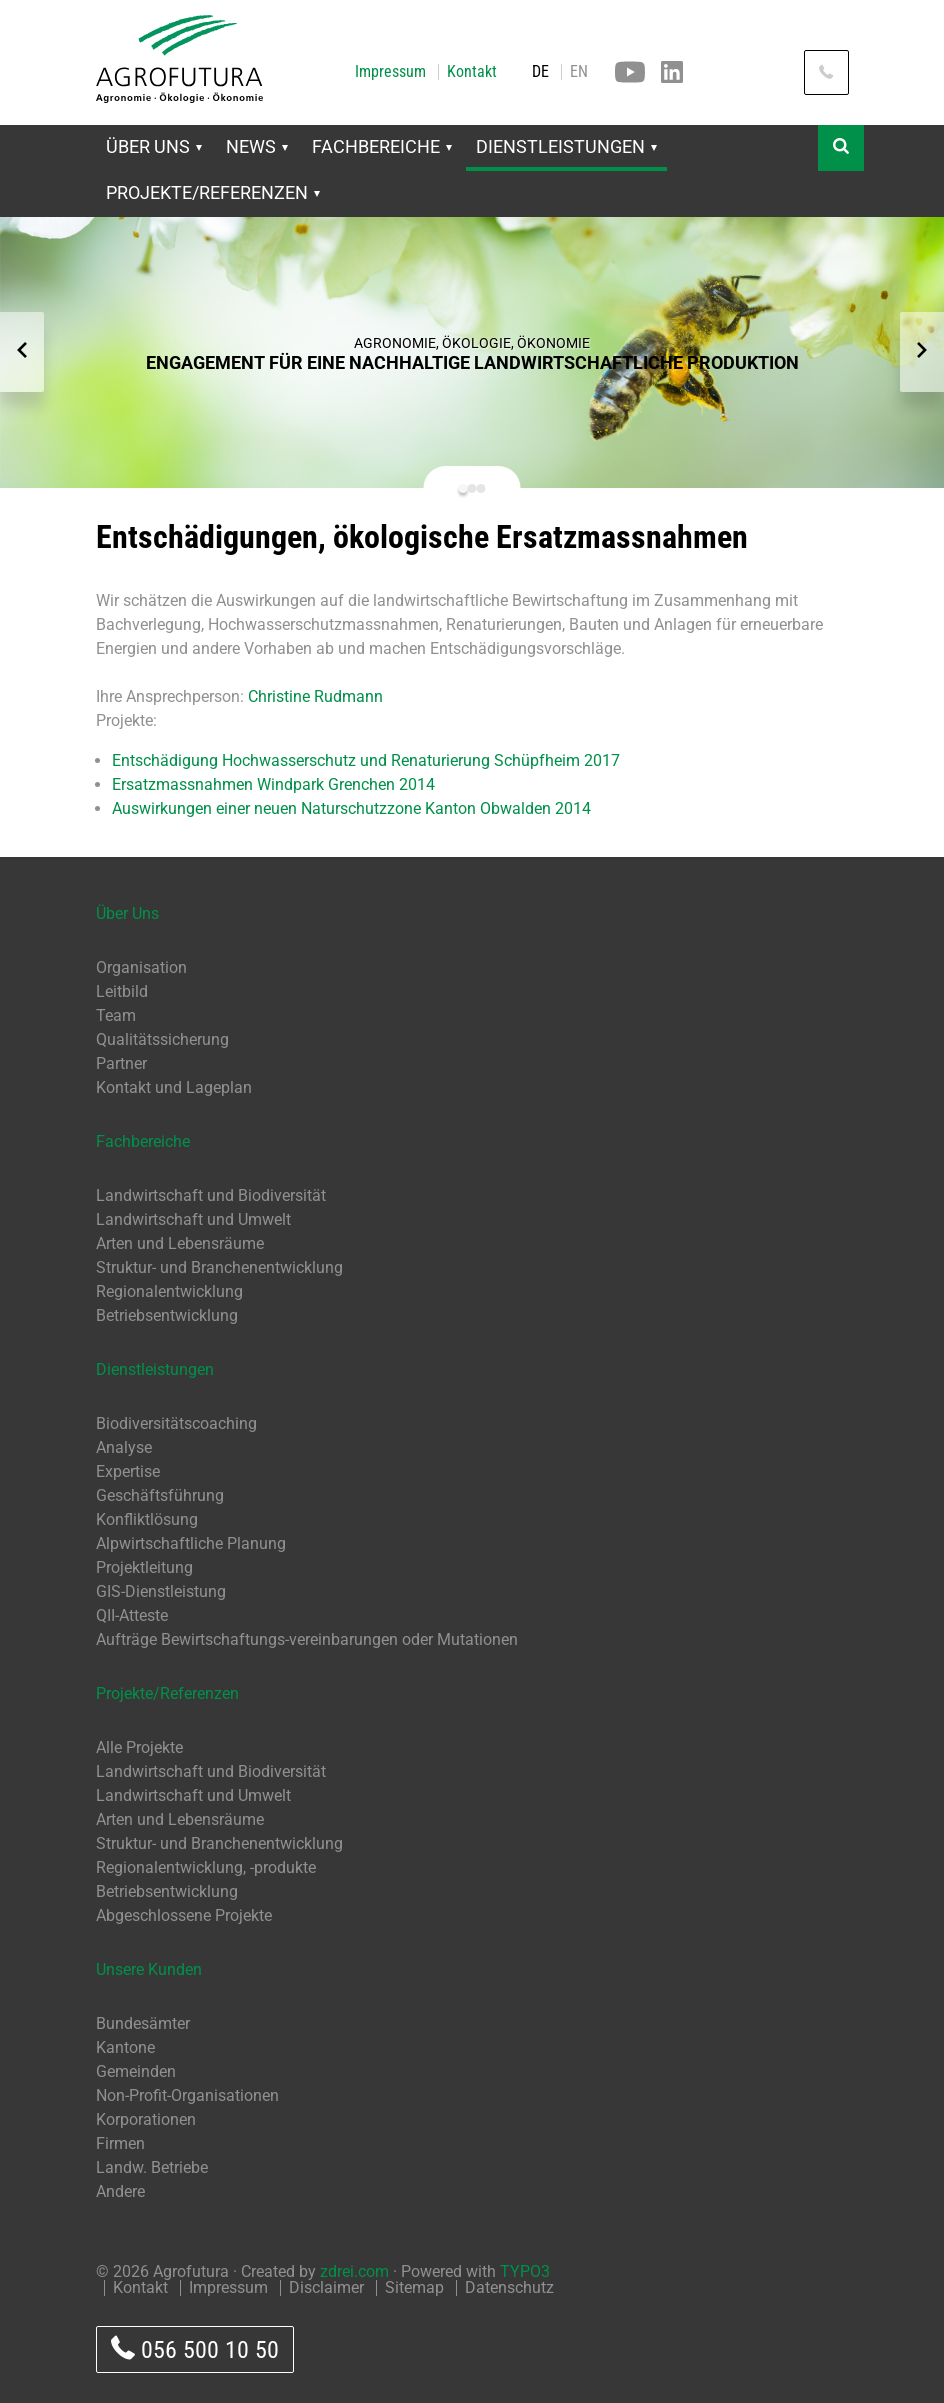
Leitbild (122, 991)
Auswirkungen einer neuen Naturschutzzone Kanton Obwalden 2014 (351, 808)
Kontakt (472, 72)
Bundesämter (143, 2023)
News (257, 146)
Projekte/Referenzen (213, 192)
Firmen (120, 2143)
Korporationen (146, 2119)
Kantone (125, 2047)
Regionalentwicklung (169, 1291)
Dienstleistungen (566, 146)
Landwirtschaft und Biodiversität (211, 1195)
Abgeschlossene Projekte (184, 1915)
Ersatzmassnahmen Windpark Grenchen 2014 (273, 784)
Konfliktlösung (147, 1519)
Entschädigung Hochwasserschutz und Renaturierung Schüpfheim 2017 (366, 760)
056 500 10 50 (195, 2349)
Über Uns (154, 146)
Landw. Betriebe (152, 2167)
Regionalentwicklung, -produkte (206, 1867)
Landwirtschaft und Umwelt (193, 1219)
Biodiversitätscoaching (176, 1423)
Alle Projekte (139, 1747)
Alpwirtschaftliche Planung (191, 1543)
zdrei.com (354, 2271)
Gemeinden (136, 2071)
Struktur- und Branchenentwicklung (219, 1267)
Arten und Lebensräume (180, 1243)
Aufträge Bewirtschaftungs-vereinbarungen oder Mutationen (307, 1639)
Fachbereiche (382, 146)
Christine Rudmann (315, 696)
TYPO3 (525, 2271)
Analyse (124, 1447)
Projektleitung (144, 1567)
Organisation (141, 967)
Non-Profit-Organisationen (187, 2095)
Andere (120, 2191)
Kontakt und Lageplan (174, 1087)
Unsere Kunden (149, 1969)
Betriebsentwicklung (167, 1315)
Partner (121, 1063)
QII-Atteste (132, 1615)
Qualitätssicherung (162, 1039)
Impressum (390, 72)
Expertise (128, 1471)
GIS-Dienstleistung (161, 1591)
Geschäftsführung (160, 1495)
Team (116, 1015)
